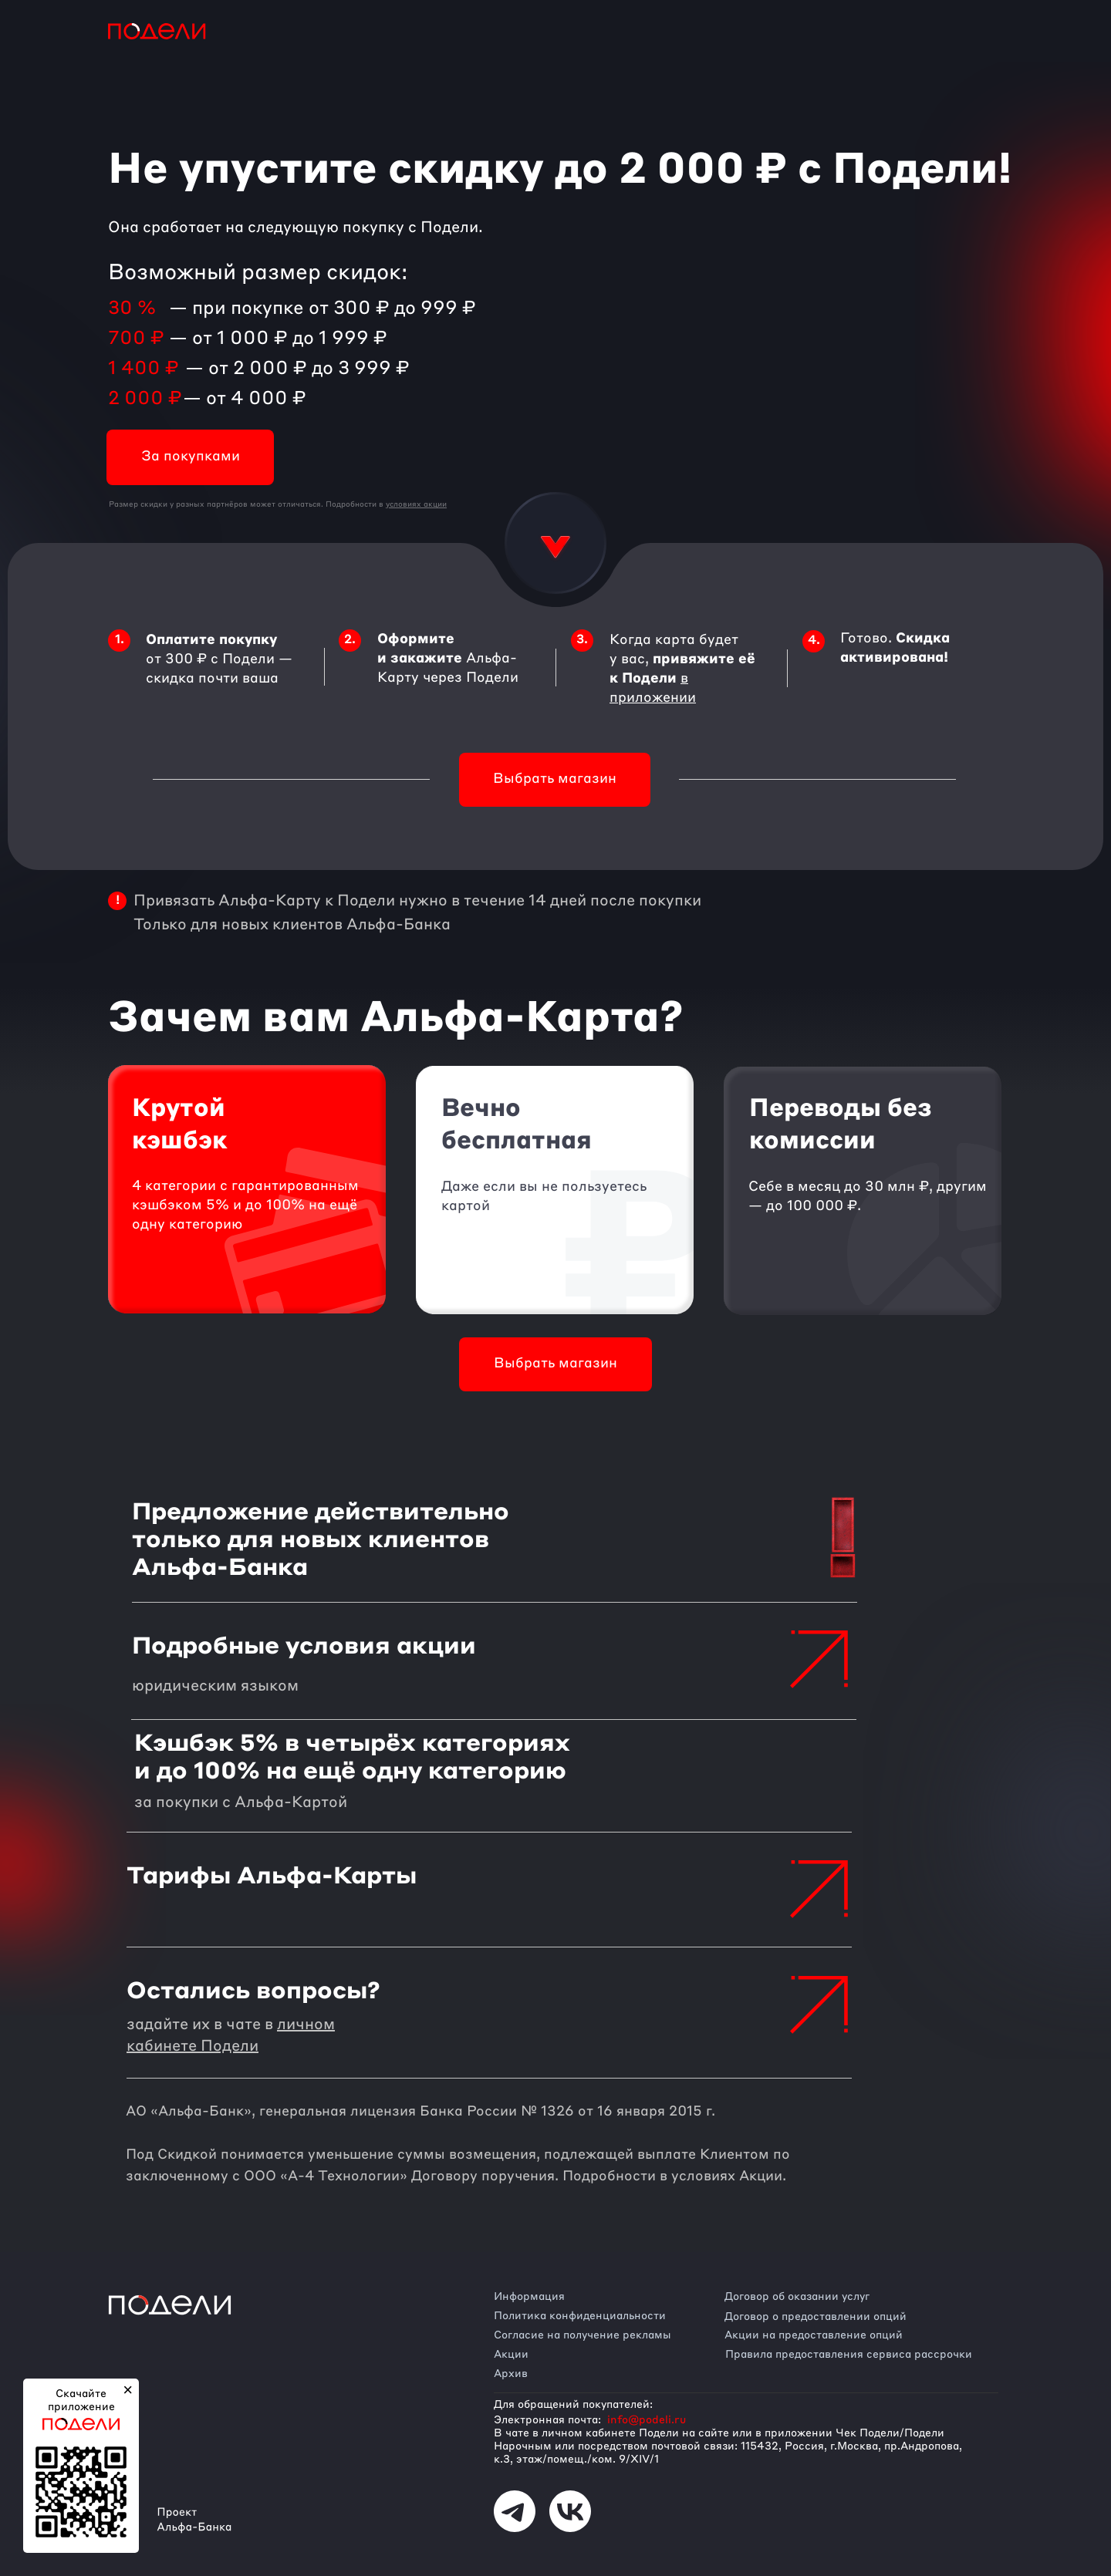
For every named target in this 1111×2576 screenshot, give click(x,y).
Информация (529, 2296)
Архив (511, 2374)
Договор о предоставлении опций (815, 2316)
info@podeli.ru (646, 2420)
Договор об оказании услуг (797, 2296)
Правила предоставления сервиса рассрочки (848, 2354)
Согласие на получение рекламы (582, 2335)
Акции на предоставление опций (813, 2335)
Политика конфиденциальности (580, 2316)
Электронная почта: (547, 2420)
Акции (511, 2354)
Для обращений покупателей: (573, 2404)
